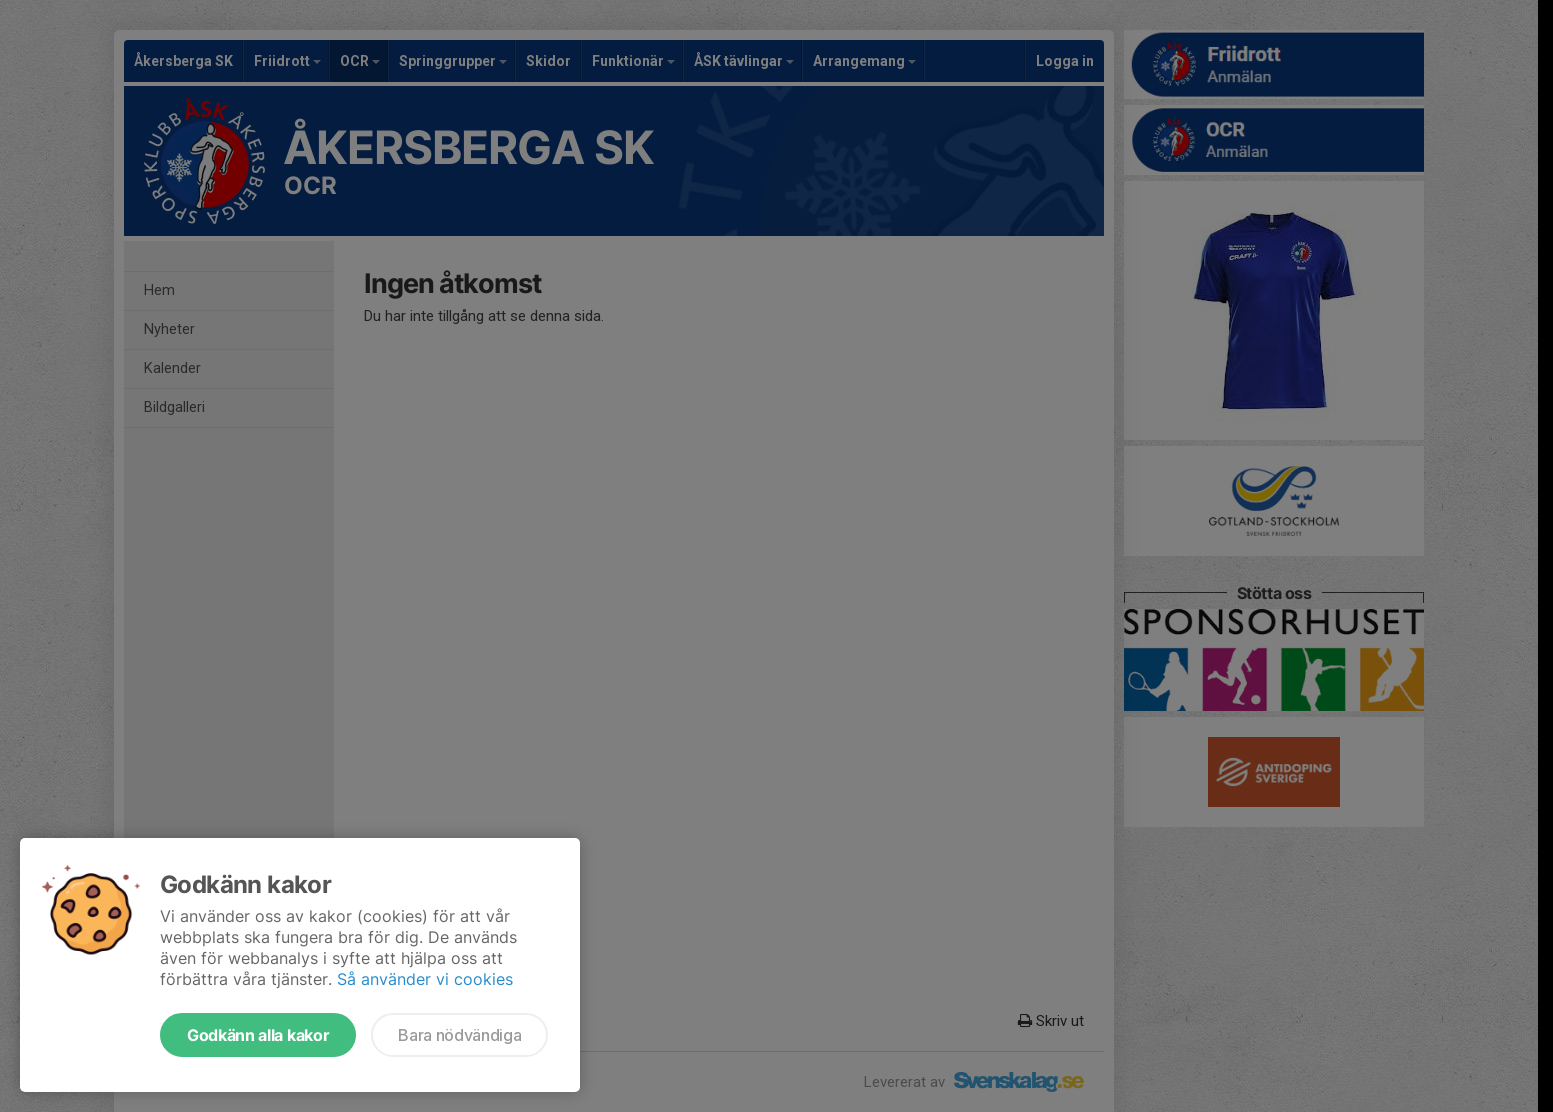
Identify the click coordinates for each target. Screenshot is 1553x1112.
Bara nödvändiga (459, 1035)
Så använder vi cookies (425, 979)
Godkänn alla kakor (258, 1035)
